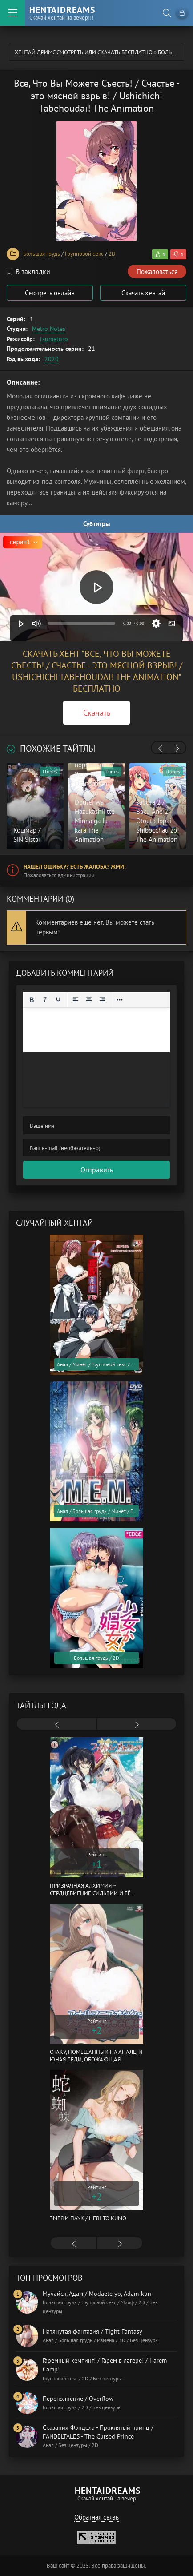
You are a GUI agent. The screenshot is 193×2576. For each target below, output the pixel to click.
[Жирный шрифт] (31, 999)
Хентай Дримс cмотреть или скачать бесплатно (84, 52)
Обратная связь (96, 2517)
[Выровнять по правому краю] (102, 999)
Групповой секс (84, 254)
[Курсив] (45, 999)
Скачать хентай (143, 293)
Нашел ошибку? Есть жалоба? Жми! (75, 866)
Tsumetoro (53, 339)
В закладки (28, 271)
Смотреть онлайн (50, 293)
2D (112, 254)
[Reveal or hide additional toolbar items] (119, 999)
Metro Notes (48, 329)
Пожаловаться (157, 271)
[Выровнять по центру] (89, 999)
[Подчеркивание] (58, 999)
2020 (51, 359)
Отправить (96, 1169)
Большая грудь (41, 254)
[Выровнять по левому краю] (75, 999)
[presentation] (160, 748)
